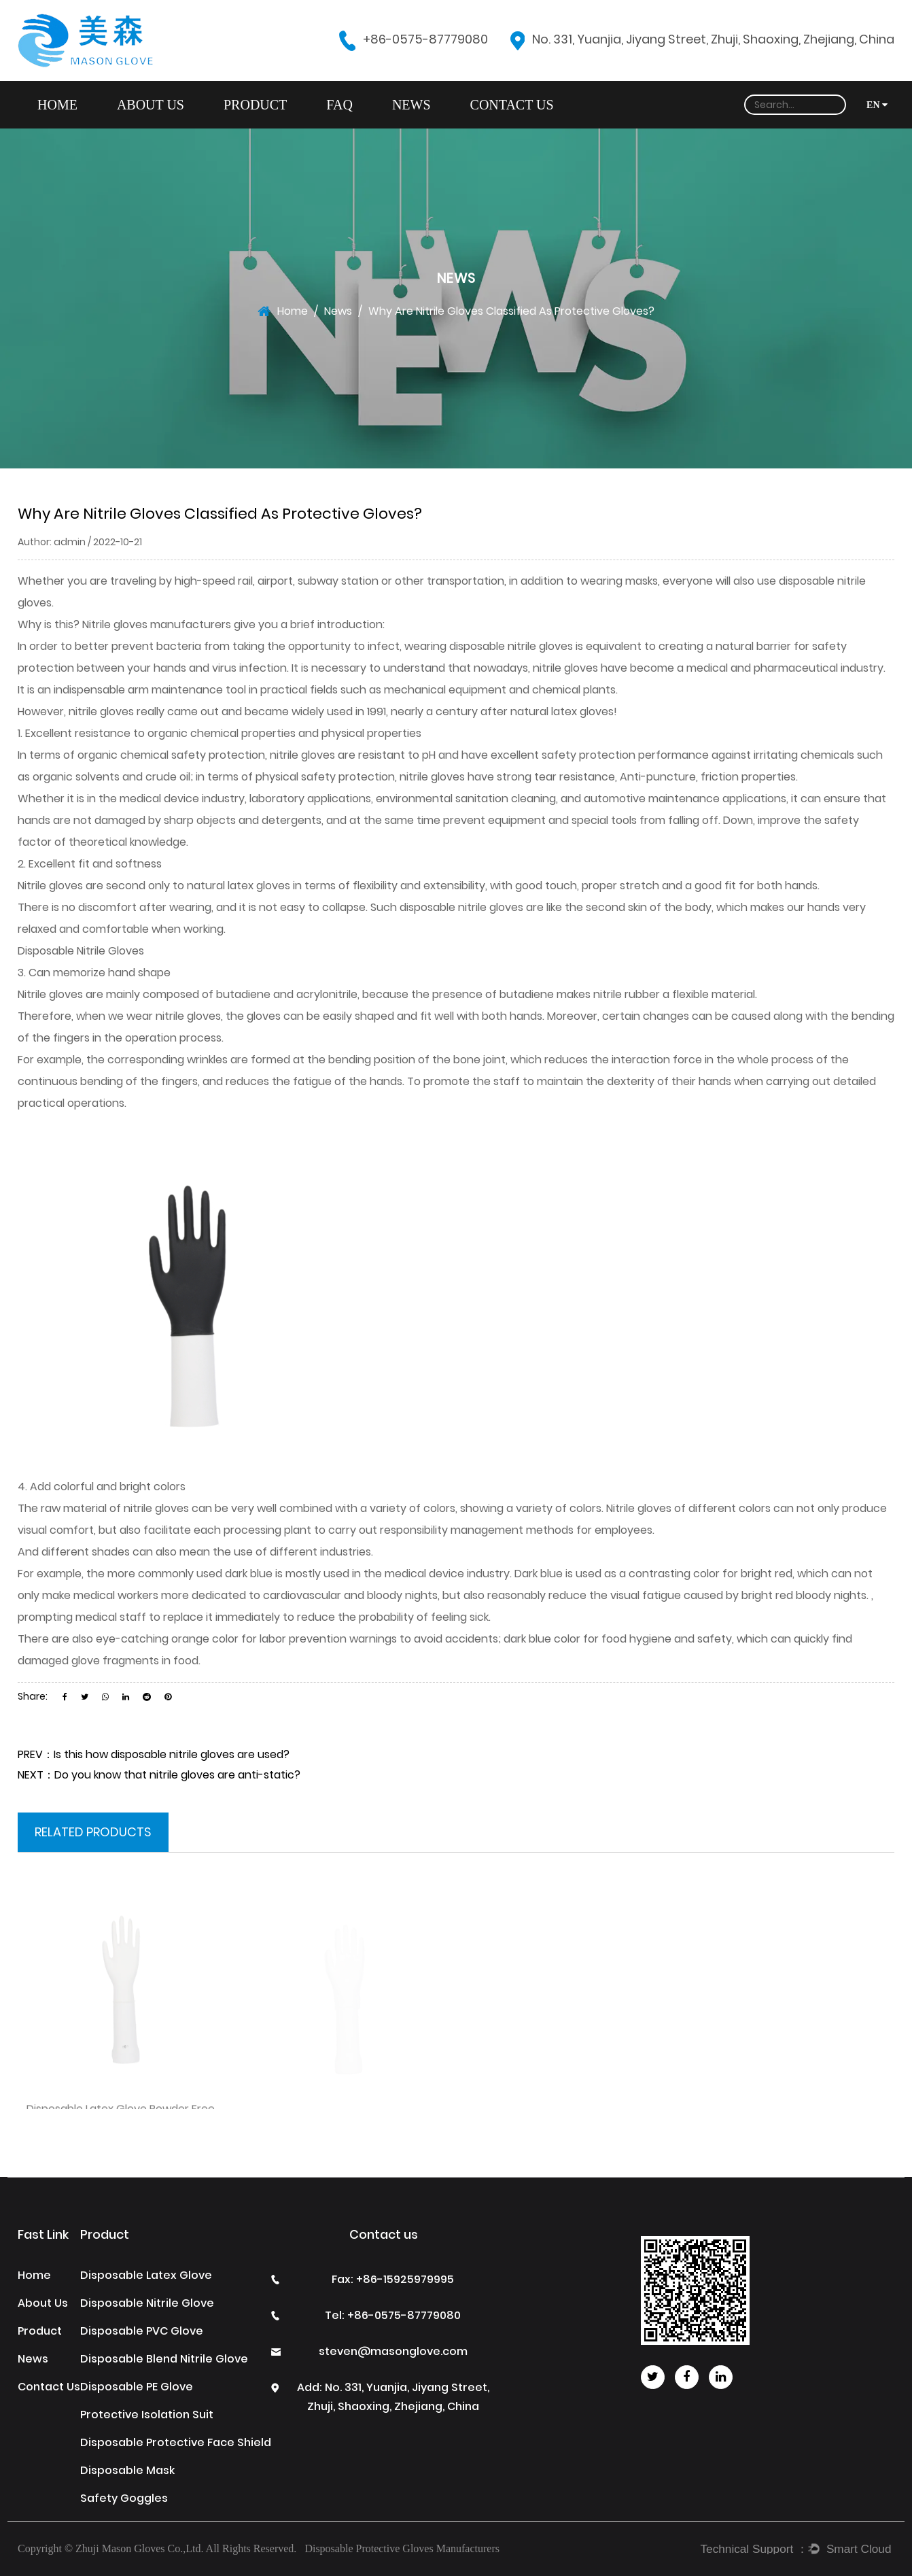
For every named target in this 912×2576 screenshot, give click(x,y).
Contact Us (512, 104)
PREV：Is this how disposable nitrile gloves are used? (154, 1754)
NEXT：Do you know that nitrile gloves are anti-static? (159, 1775)
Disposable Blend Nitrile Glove (164, 2359)
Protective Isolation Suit (146, 2414)
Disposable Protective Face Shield (175, 2442)
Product (255, 104)
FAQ (339, 104)
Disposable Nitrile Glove (147, 2303)
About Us (150, 104)
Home (57, 104)
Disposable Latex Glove (146, 2275)
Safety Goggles (124, 2498)
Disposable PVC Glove (141, 2331)
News (411, 104)
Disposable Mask (127, 2470)
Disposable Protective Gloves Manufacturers (401, 2548)
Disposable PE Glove (136, 2386)
